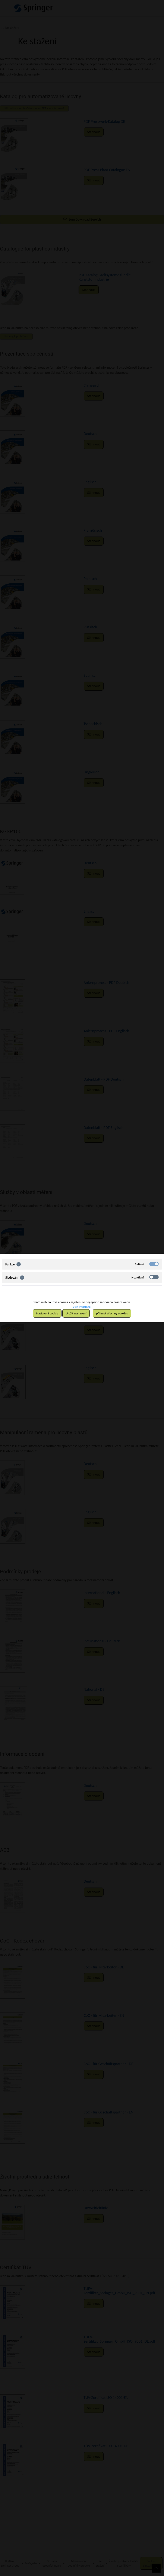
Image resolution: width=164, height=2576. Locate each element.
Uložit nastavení (76, 1313)
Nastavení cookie (47, 1313)
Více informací (82, 1307)
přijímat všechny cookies (112, 1313)
